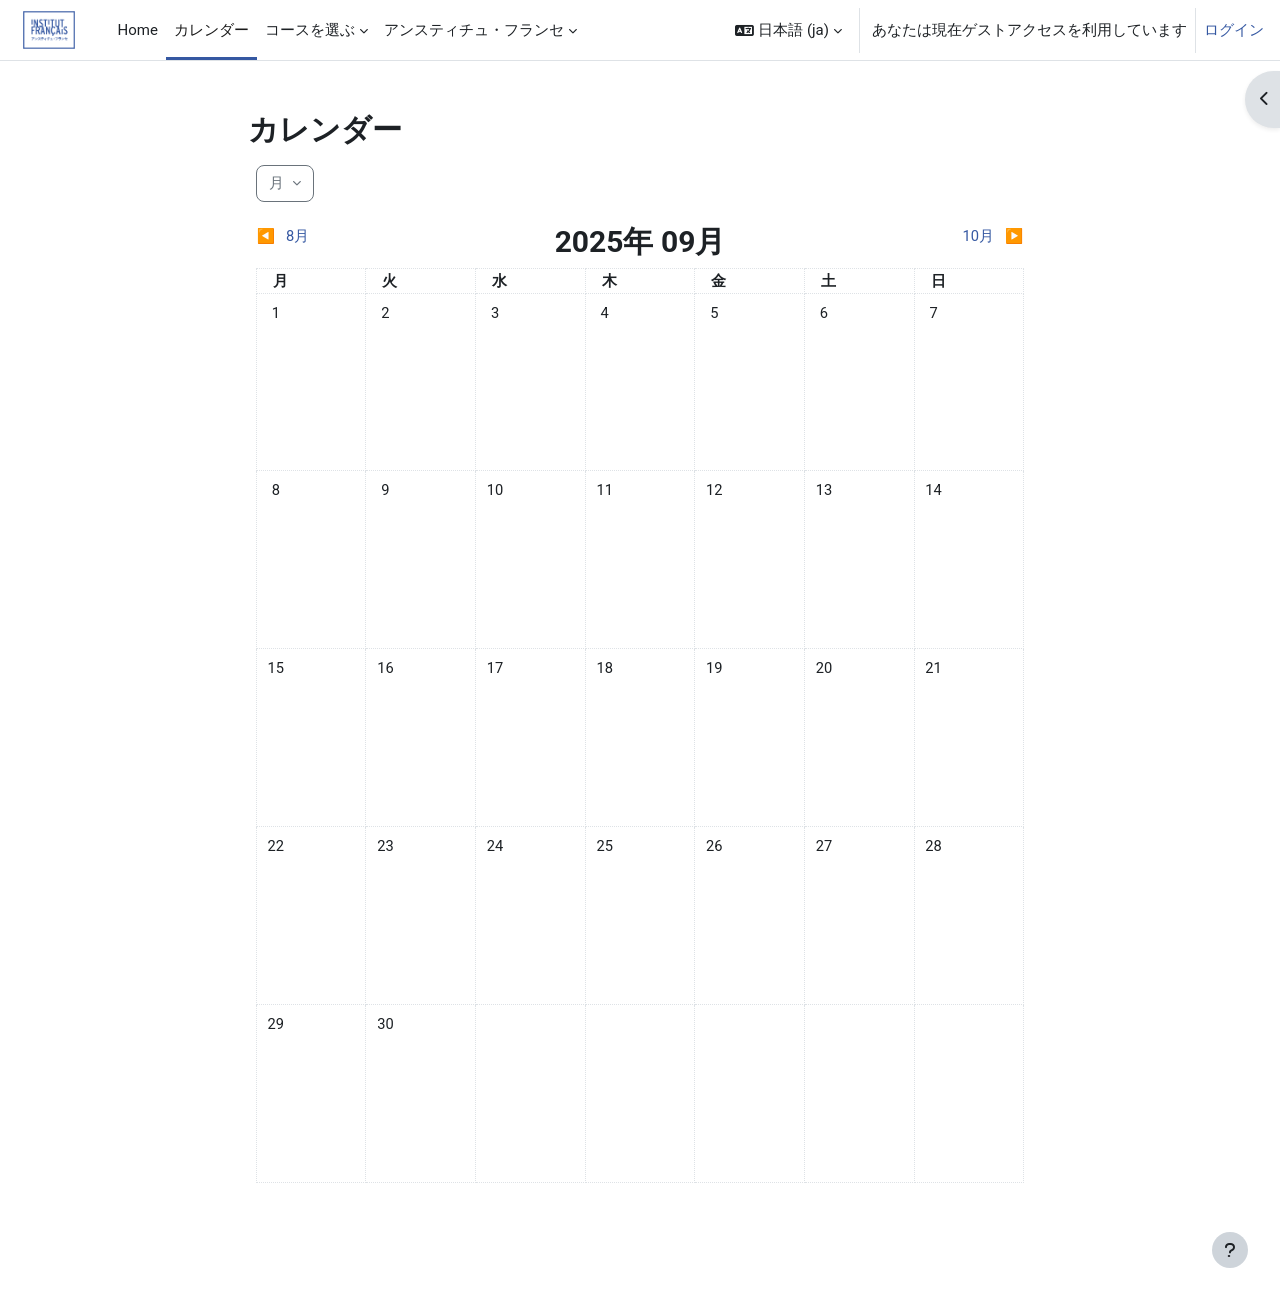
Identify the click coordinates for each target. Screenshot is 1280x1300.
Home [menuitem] (138, 30)
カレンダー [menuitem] (211, 30)
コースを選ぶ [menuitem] (310, 30)
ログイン (1234, 30)
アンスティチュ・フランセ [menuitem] (474, 30)
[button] (788, 30)
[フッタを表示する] (1230, 1250)
